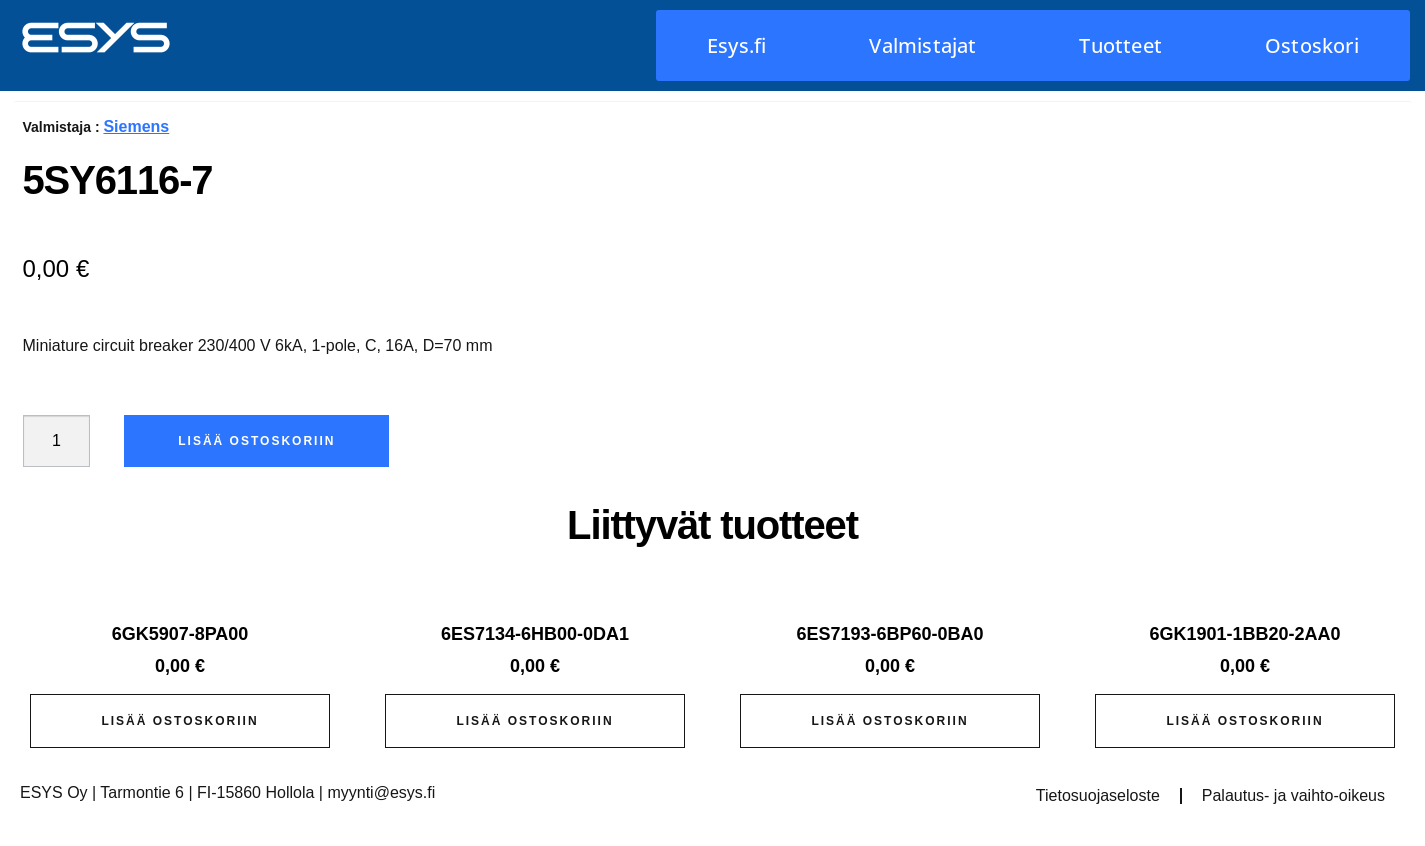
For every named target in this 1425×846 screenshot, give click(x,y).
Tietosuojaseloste (1098, 795)
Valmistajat (922, 45)
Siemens (136, 126)
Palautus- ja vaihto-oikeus (1293, 795)
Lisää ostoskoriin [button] (179, 721)
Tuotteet (1120, 45)
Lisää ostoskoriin (256, 441)
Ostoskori (1312, 45)
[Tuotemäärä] (57, 441)
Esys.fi (736, 45)
